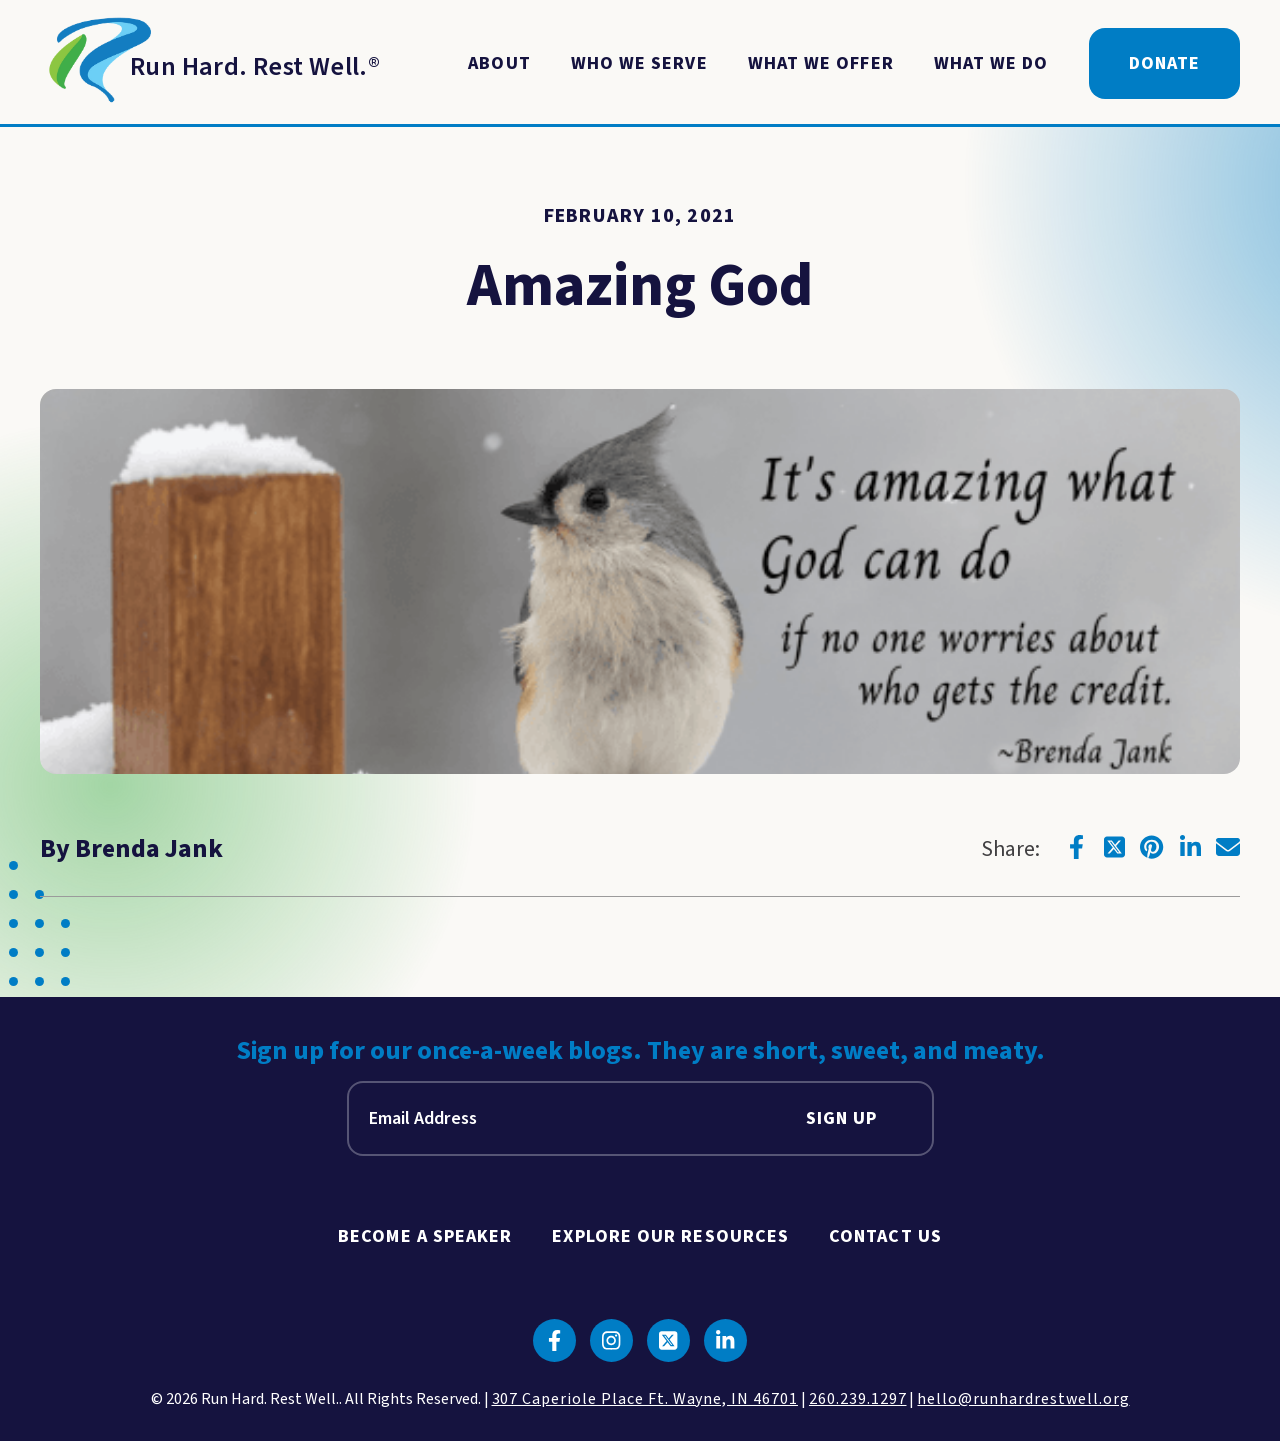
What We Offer (821, 63)
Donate (1164, 63)
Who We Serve (639, 63)
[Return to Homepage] (210, 64)
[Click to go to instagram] (611, 1340)
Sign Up (842, 1118)
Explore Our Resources (670, 1236)
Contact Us (885, 1236)
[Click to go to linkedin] (1190, 847)
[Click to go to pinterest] (1152, 847)
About (499, 63)
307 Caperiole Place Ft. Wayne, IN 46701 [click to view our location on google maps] (645, 1399)
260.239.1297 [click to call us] (858, 1399)
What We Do (991, 63)
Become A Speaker (425, 1236)
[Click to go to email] (1228, 847)
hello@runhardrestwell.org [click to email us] (1023, 1399)
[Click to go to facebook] (1076, 847)
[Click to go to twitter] (1114, 847)
